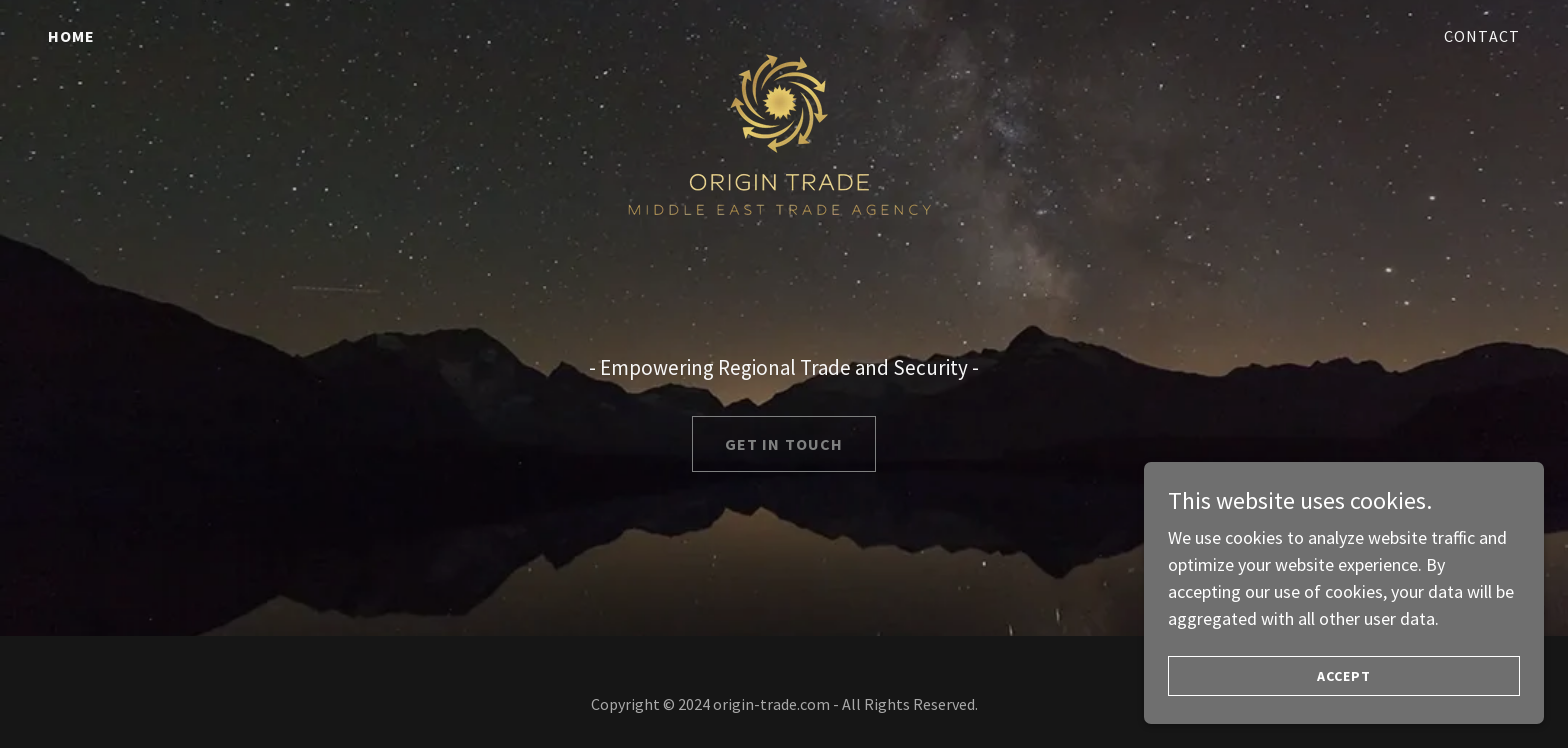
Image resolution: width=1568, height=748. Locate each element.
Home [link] (72, 36)
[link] (784, 32)
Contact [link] (1482, 36)
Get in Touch (784, 444)
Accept (1344, 676)
